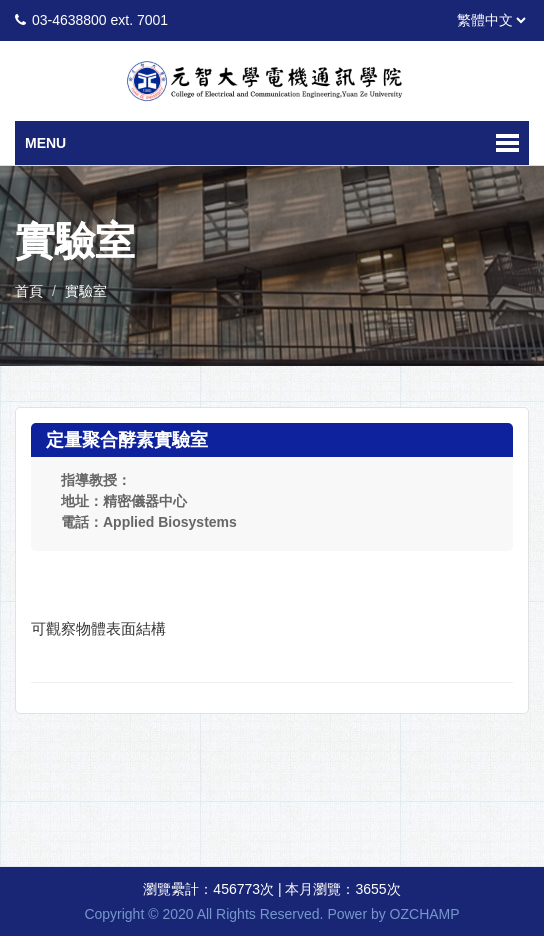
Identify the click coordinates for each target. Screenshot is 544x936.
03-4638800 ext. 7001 (100, 20)
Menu (45, 143)
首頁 (29, 291)
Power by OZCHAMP (393, 914)
